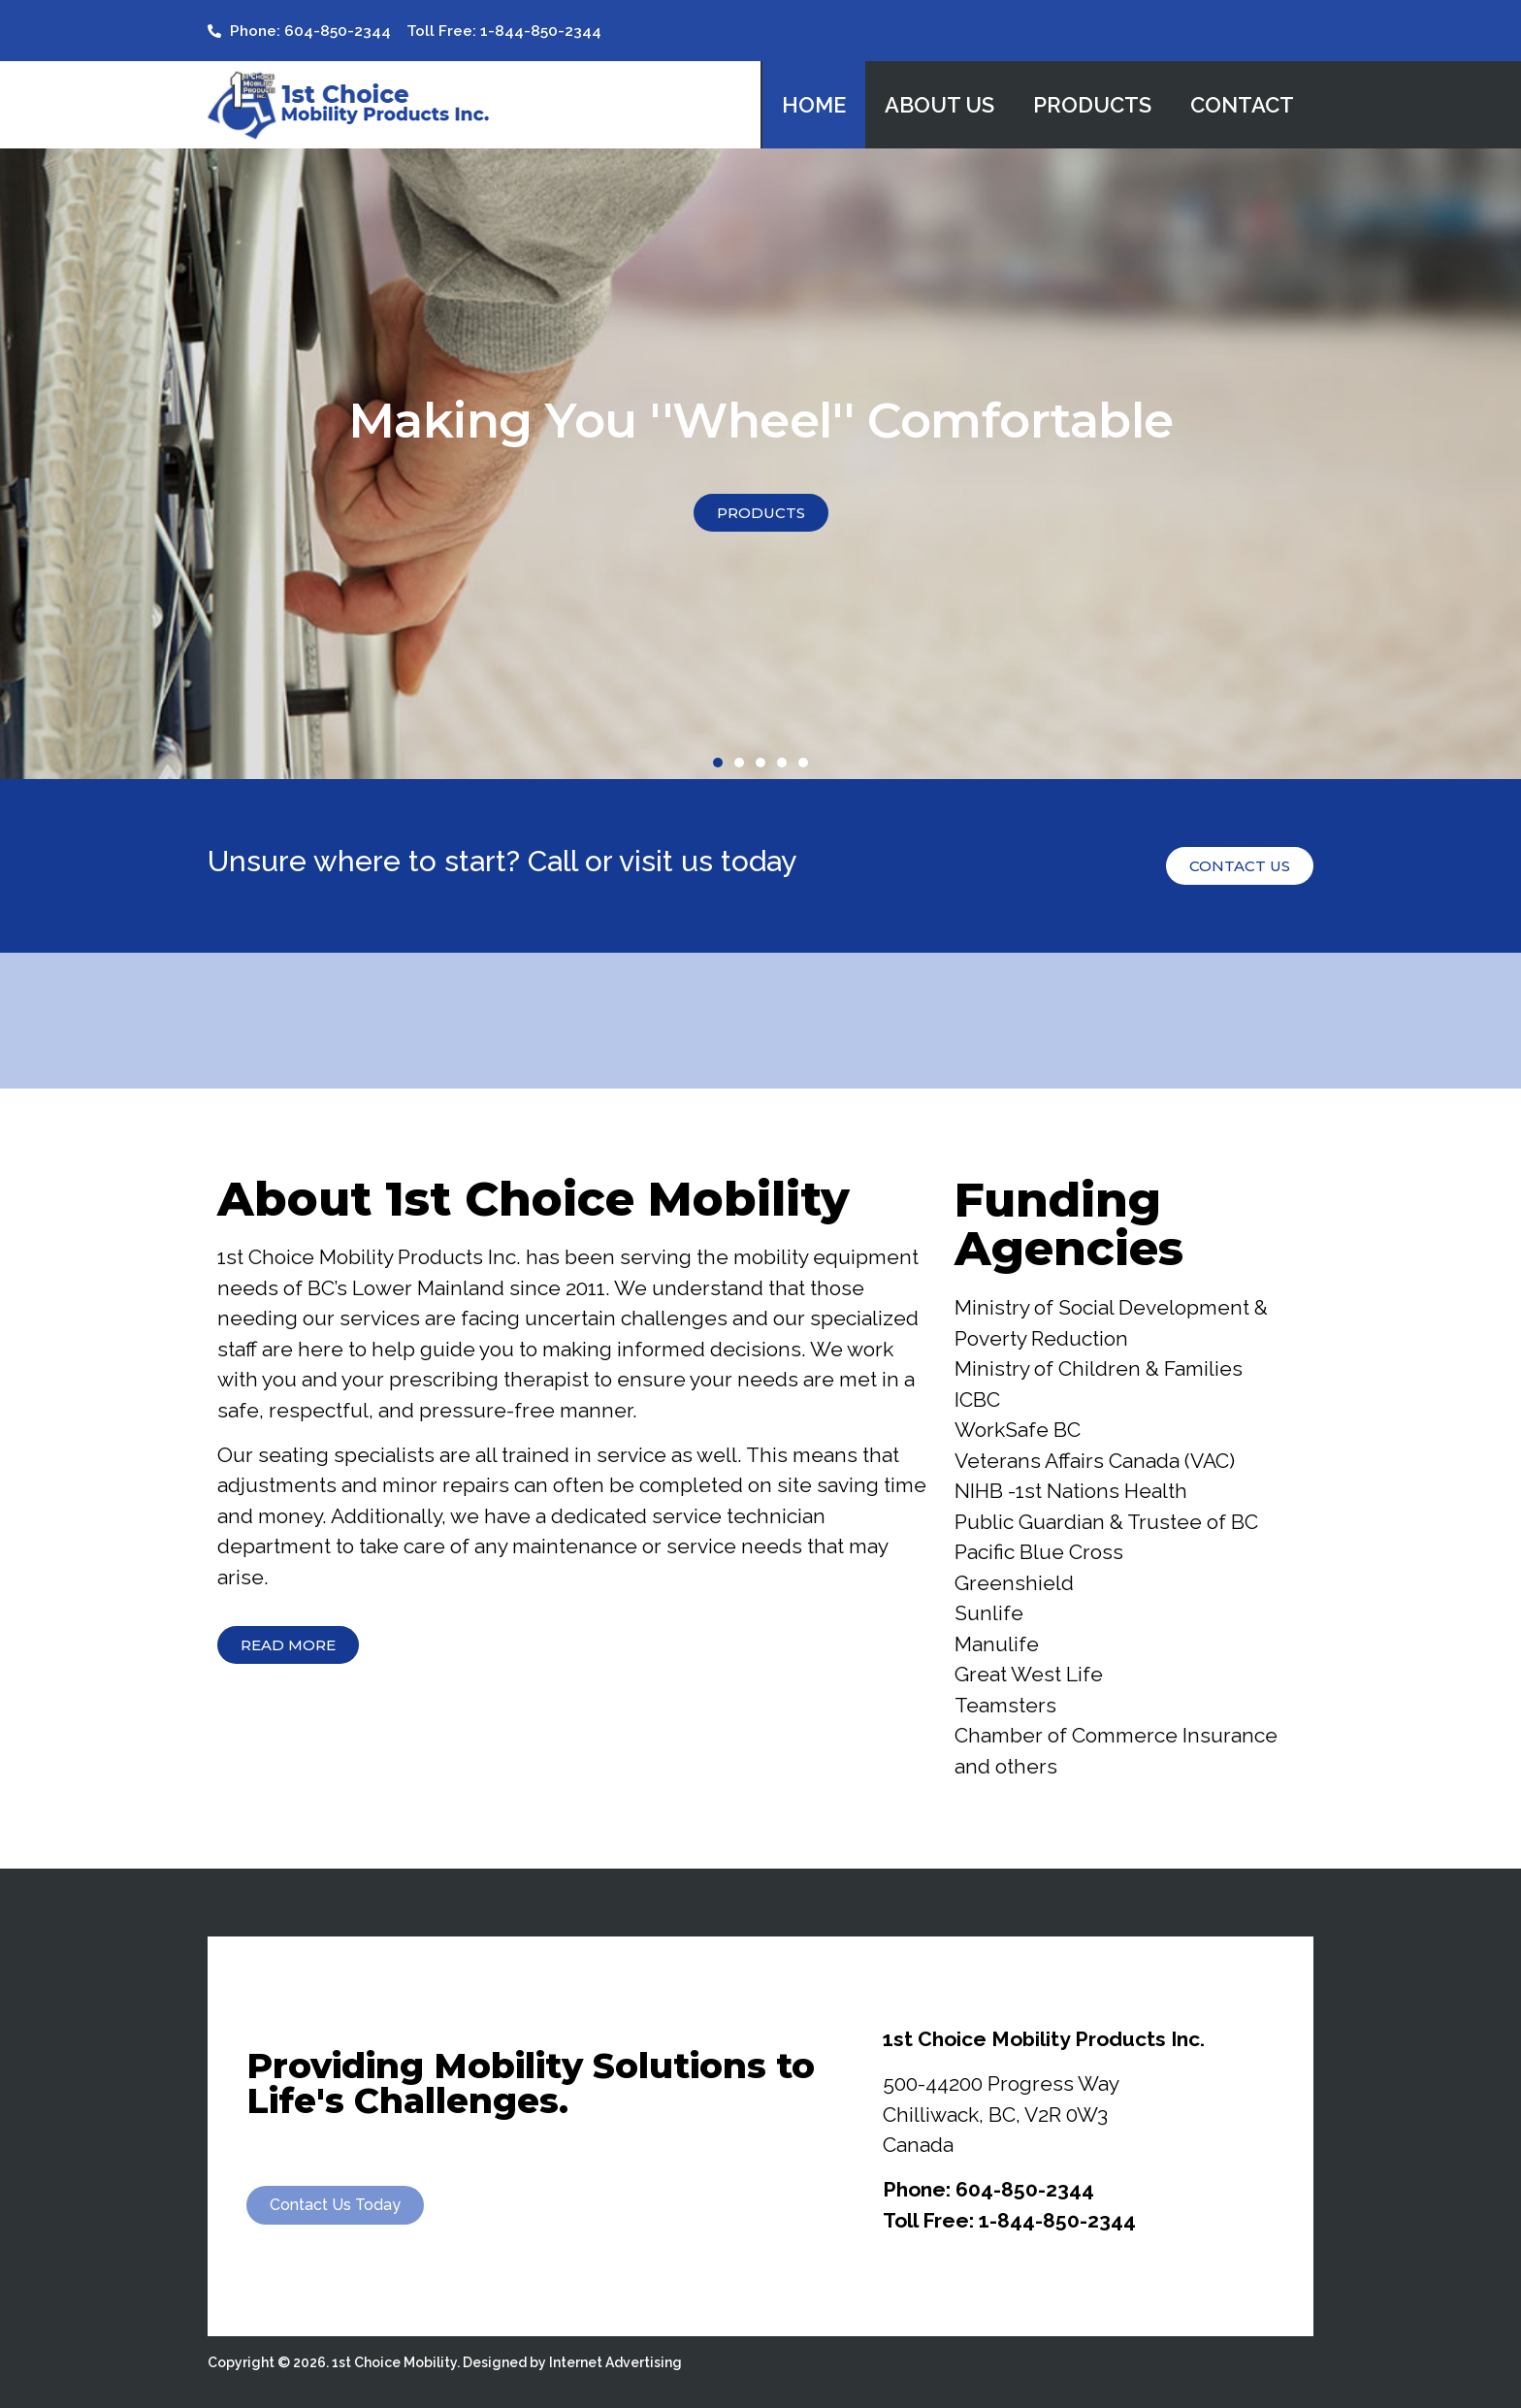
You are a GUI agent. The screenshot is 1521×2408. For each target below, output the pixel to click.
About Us (939, 104)
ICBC (977, 1399)
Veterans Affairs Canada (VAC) (1095, 1460)
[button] (718, 762)
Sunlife (989, 1613)
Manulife (997, 1644)
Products (1092, 104)
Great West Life (1029, 1674)
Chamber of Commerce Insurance (1116, 1735)
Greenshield (1014, 1583)
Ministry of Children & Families (1099, 1368)
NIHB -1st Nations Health (1071, 1491)
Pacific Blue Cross (1039, 1552)
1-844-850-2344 (1057, 2220)
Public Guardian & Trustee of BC (1106, 1522)
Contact (1242, 104)
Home (814, 104)
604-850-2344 (1024, 2189)
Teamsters (1005, 1705)
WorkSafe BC (1018, 1429)
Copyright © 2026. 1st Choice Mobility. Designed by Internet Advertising (445, 2362)
